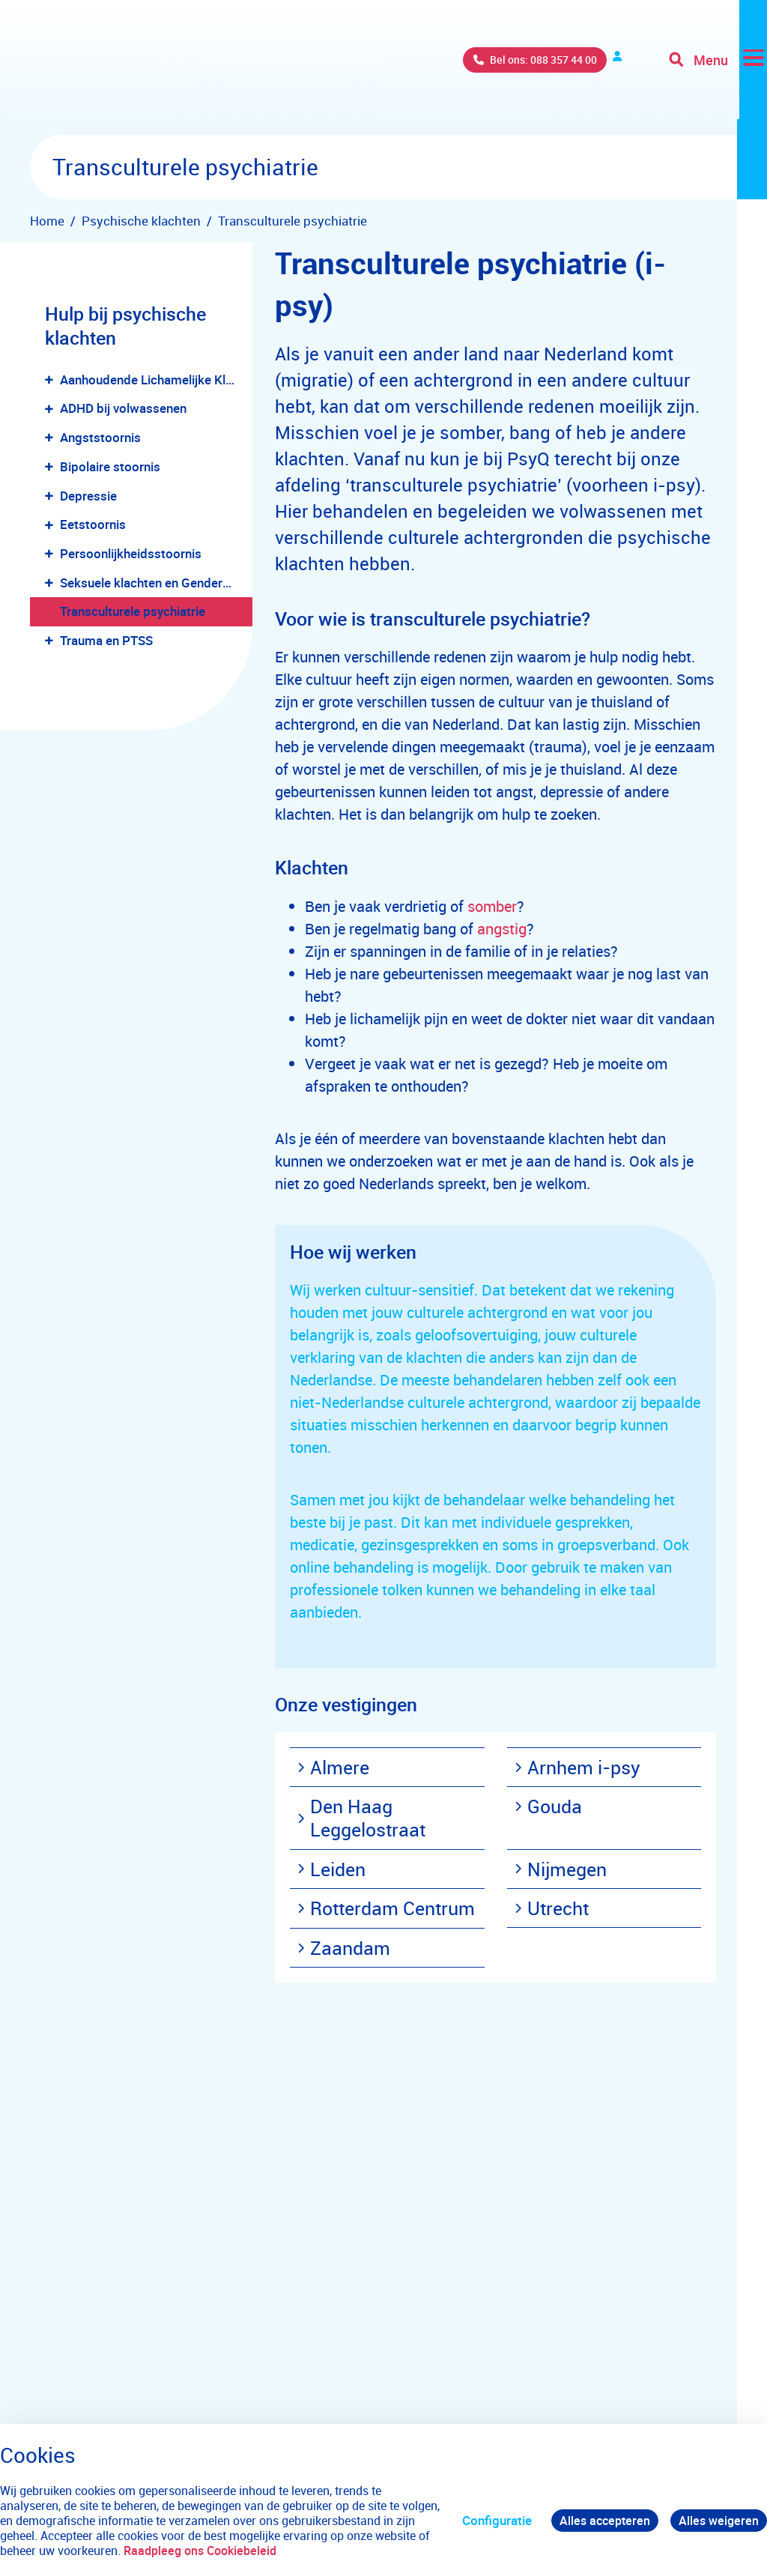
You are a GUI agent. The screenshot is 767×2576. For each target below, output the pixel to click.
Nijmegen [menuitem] (561, 1869)
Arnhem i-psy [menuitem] (577, 1767)
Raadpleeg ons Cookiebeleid (257, 2550)
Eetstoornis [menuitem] (93, 524)
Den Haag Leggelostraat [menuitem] (361, 1818)
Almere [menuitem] (333, 1767)
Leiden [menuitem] (331, 1869)
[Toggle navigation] (717, 67)
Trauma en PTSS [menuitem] (106, 640)
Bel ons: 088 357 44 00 (440, 67)
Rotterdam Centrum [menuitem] (386, 1908)
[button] (52, 380)
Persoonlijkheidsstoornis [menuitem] (130, 553)
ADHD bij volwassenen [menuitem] (123, 408)
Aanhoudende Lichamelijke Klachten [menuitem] (156, 379)
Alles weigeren (717, 2520)
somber (492, 906)
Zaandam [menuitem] (343, 1947)
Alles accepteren (601, 2520)
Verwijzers (581, 67)
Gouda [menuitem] (548, 1806)
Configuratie (491, 2520)
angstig (502, 929)
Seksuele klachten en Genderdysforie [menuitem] (156, 582)
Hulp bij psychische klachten (125, 326)
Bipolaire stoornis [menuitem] (110, 466)
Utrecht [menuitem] (552, 1908)
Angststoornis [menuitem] (100, 437)
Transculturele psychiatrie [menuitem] (132, 611)
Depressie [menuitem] (88, 495)
